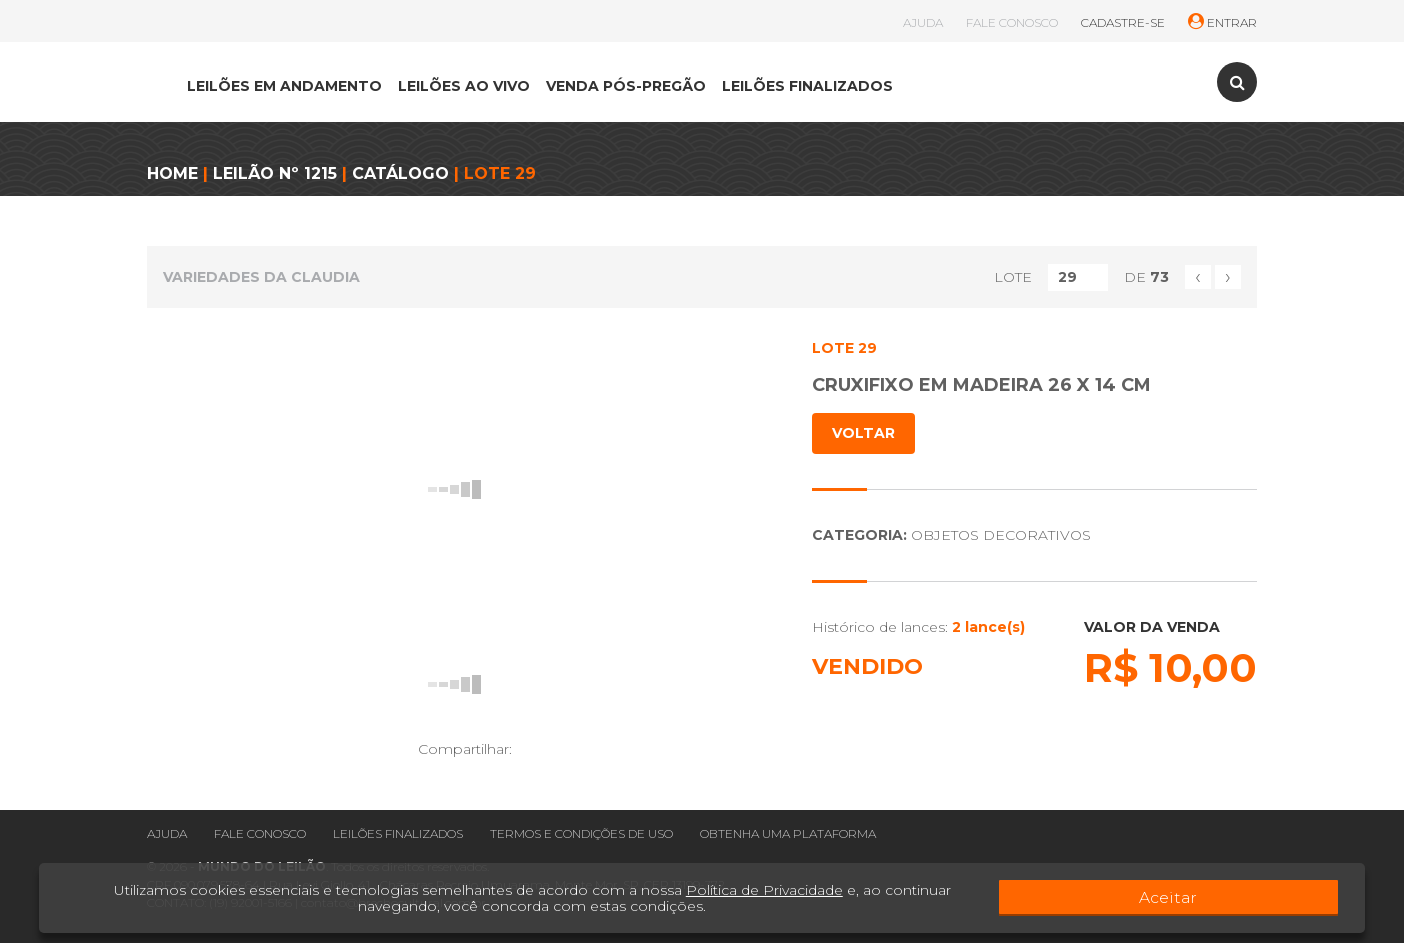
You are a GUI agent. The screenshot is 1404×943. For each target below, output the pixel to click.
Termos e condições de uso (581, 833)
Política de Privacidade (742, 890)
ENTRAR (1222, 22)
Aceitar (1282, 898)
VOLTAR (863, 433)
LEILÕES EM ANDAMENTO (284, 86)
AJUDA (923, 22)
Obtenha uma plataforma (788, 833)
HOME (172, 173)
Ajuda (167, 833)
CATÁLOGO (400, 173)
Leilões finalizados (398, 833)
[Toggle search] (1237, 82)
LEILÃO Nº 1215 (275, 173)
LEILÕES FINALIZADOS (807, 86)
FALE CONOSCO (1012, 22)
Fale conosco (260, 833)
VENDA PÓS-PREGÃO (626, 86)
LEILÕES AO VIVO (464, 86)
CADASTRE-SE (1123, 22)
